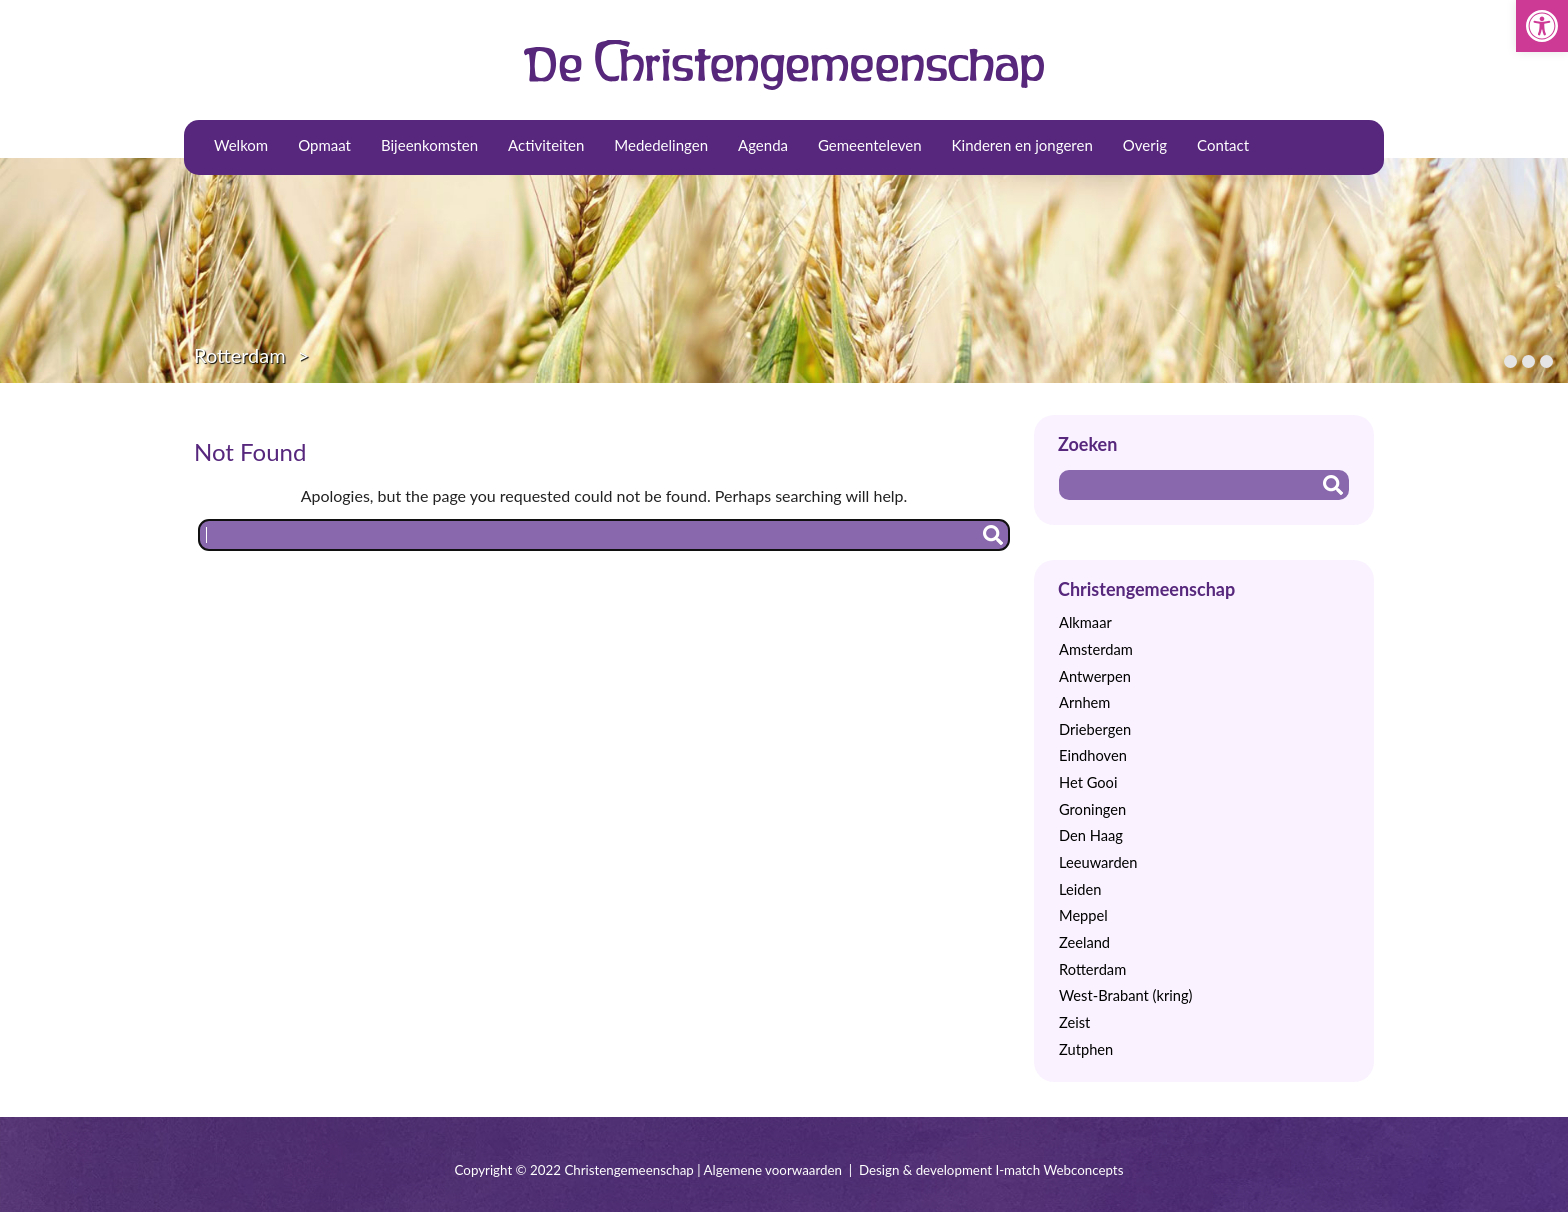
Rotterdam (240, 355)
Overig (1145, 145)
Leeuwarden (1098, 862)
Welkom (241, 145)
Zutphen (1086, 1049)
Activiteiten (546, 145)
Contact (1223, 145)
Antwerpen (1095, 676)
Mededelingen (661, 145)
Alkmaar (1085, 622)
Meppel (1083, 915)
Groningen (1092, 809)
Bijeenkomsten (429, 145)
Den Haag (1091, 835)
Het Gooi (1088, 782)
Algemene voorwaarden (773, 1170)
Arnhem (1084, 702)
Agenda (763, 145)
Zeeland (1084, 942)
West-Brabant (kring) (1125, 995)
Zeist (1074, 1022)
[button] (1542, 26)
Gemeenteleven (870, 145)
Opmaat (324, 145)
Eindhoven (1093, 755)
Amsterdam (1096, 649)
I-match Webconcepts (1059, 1170)
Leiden (1080, 889)
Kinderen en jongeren (1022, 145)
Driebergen (1095, 729)
